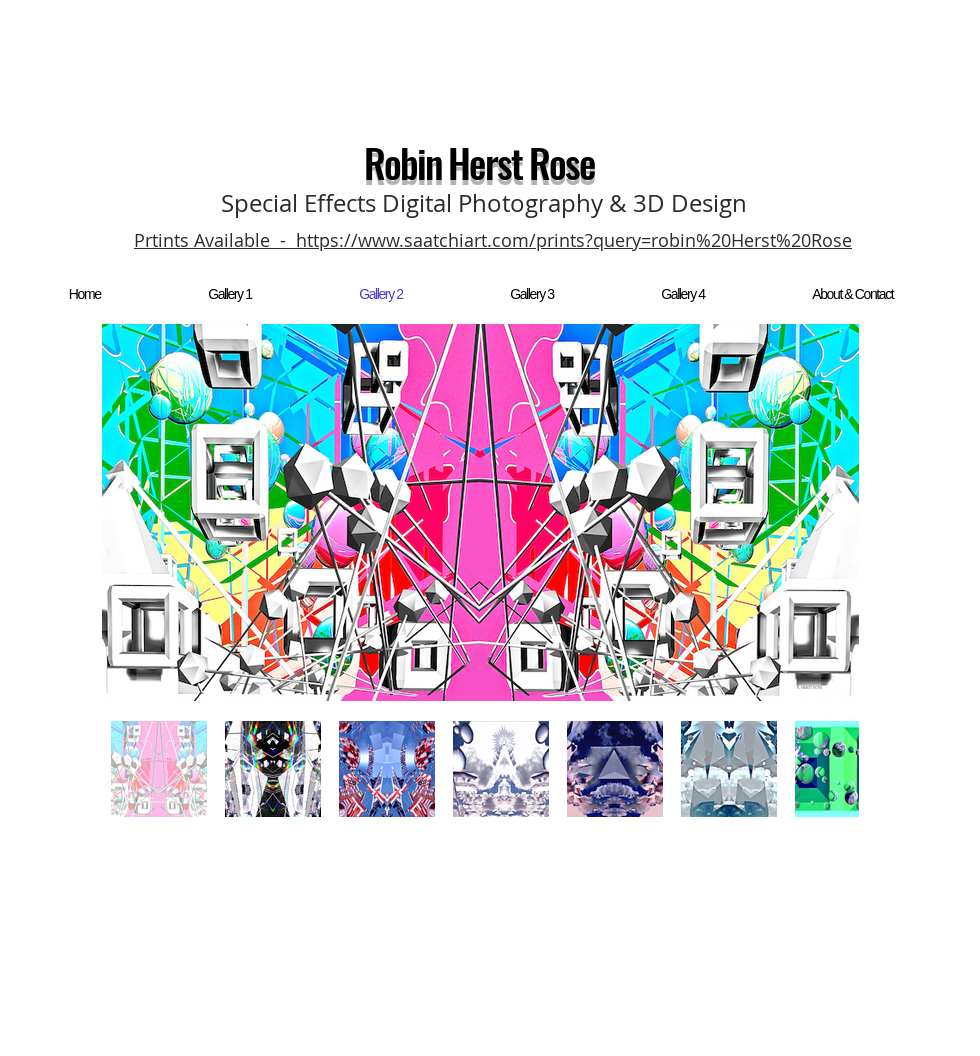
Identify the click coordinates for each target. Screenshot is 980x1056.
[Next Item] (824, 513)
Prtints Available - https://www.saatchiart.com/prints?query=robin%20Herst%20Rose (493, 240)
